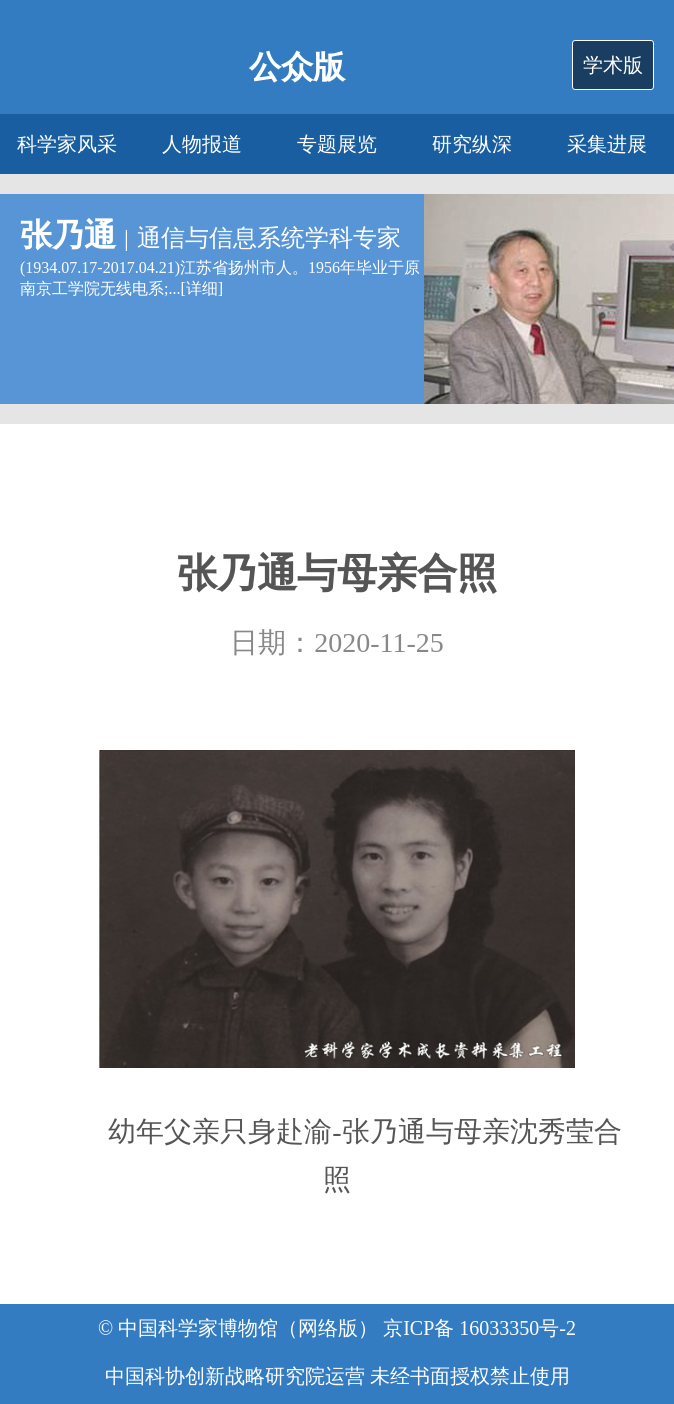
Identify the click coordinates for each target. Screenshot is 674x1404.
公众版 (297, 67)
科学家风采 (67, 144)
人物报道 (202, 144)
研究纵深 (472, 144)
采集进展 (607, 144)
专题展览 (337, 144)
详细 (202, 288)
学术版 (613, 65)
